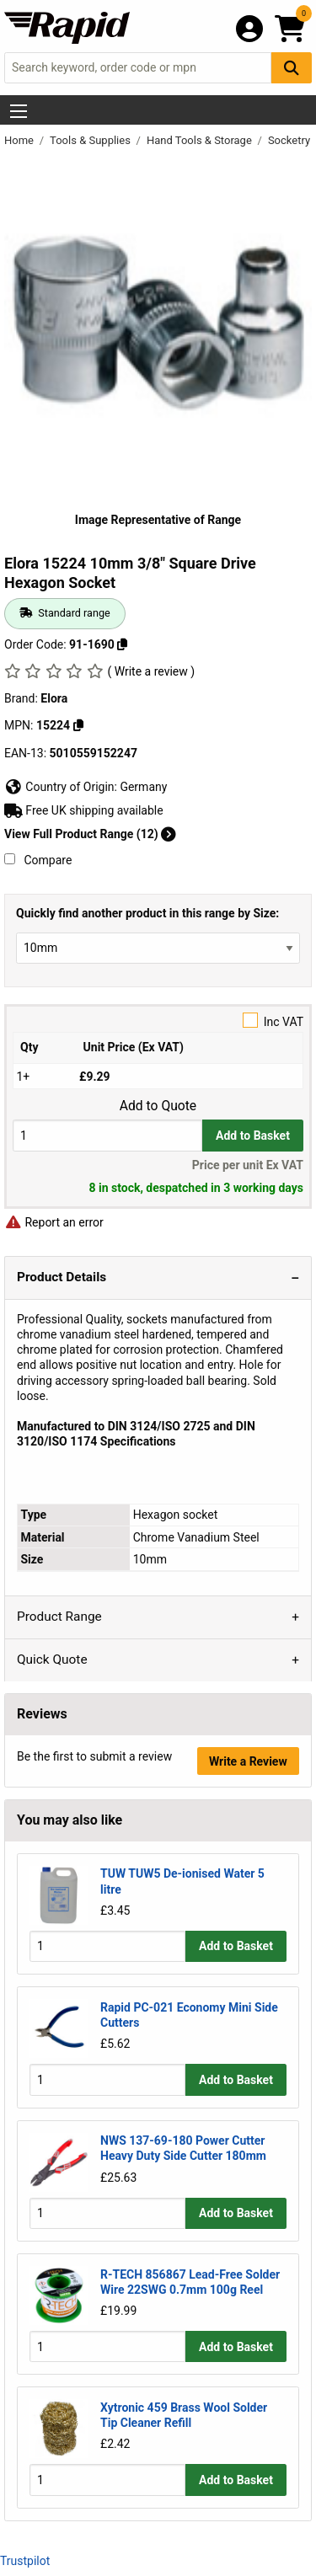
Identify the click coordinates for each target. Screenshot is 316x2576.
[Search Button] (291, 67)
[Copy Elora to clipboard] (78, 725)
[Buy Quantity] (107, 1135)
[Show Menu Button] (18, 111)
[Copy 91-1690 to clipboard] (122, 644)
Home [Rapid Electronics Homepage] (20, 140)
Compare (38, 860)
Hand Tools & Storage (200, 140)
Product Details (61, 1277)
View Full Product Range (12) (90, 834)
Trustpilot (25, 2561)
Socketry (290, 140)
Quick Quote (52, 1659)
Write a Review (248, 1761)
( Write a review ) (151, 671)
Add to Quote (158, 1106)
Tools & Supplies (91, 140)
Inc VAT (158, 1021)
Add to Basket (253, 1135)
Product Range (59, 1616)
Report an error (54, 1222)
